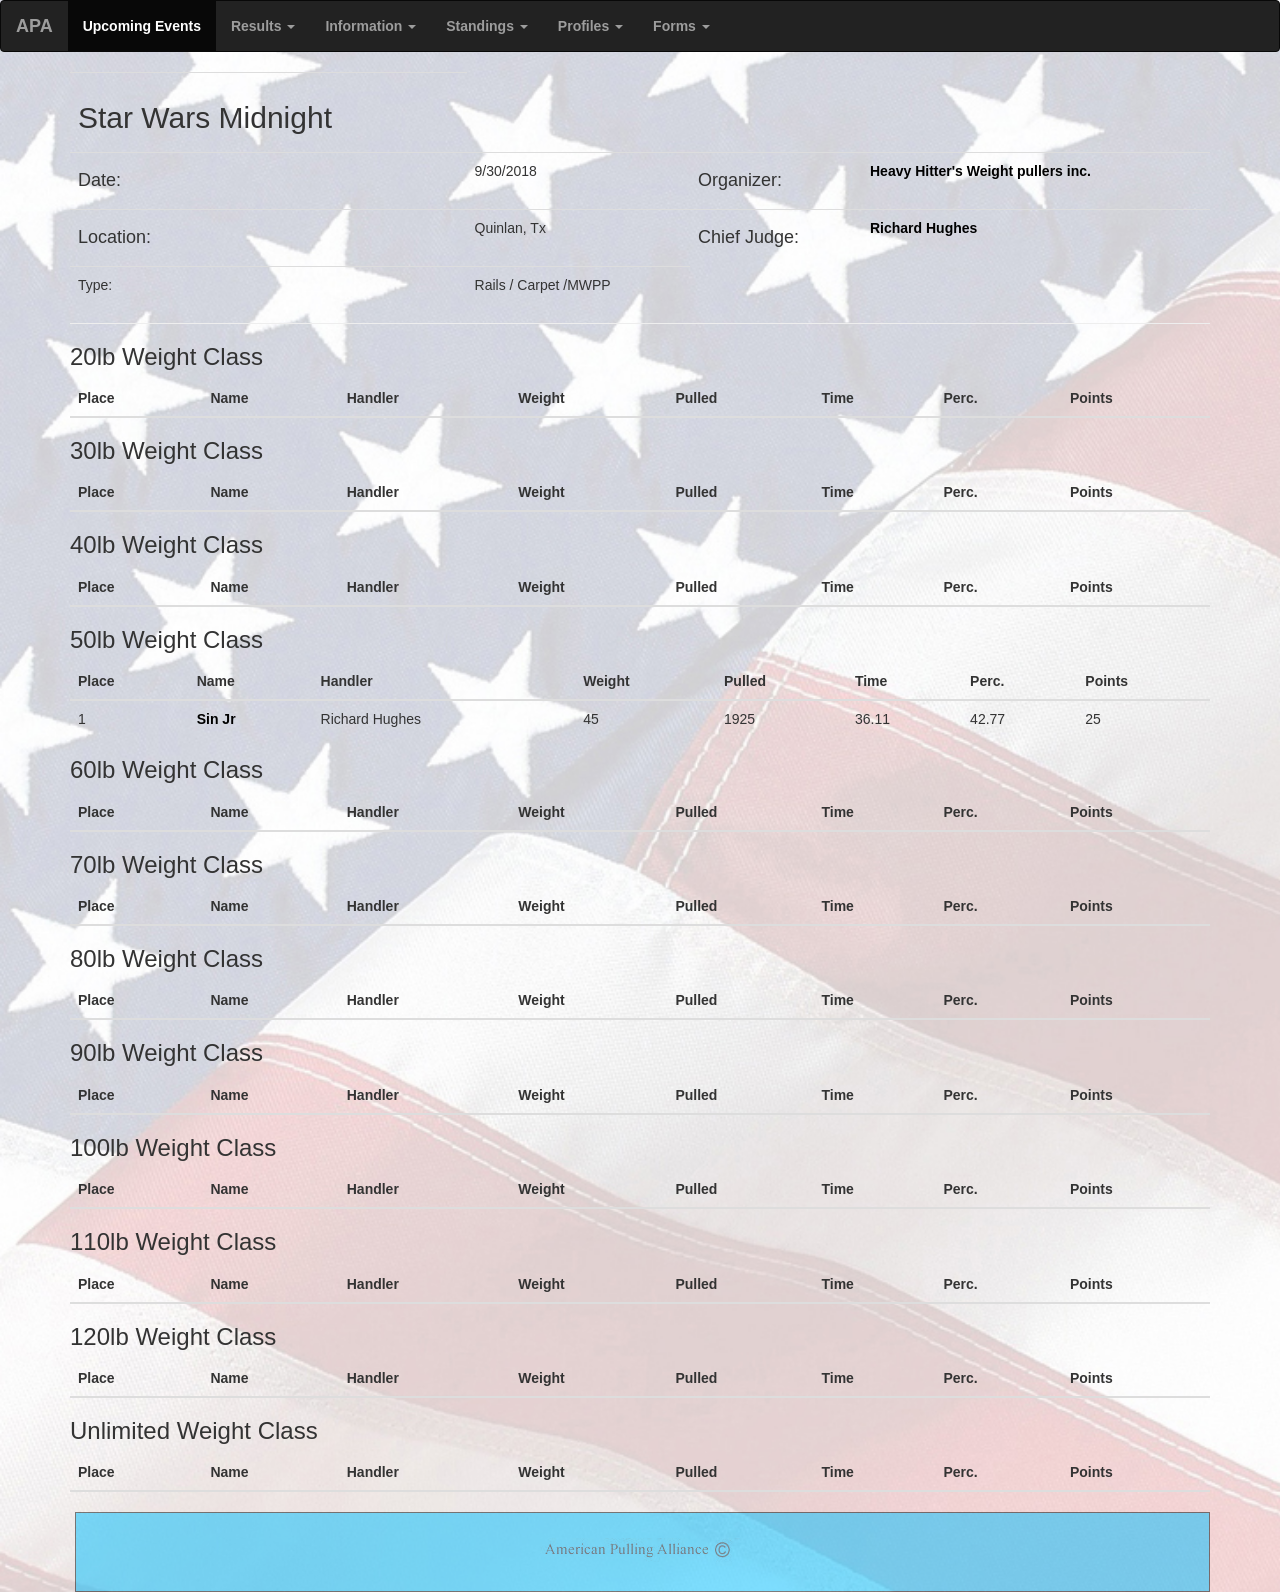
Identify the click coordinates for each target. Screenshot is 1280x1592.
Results (263, 26)
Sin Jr (216, 719)
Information (370, 26)
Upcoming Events (142, 26)
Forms (681, 26)
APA (34, 26)
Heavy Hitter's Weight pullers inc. (980, 171)
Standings (487, 26)
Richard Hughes (923, 228)
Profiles (590, 26)
